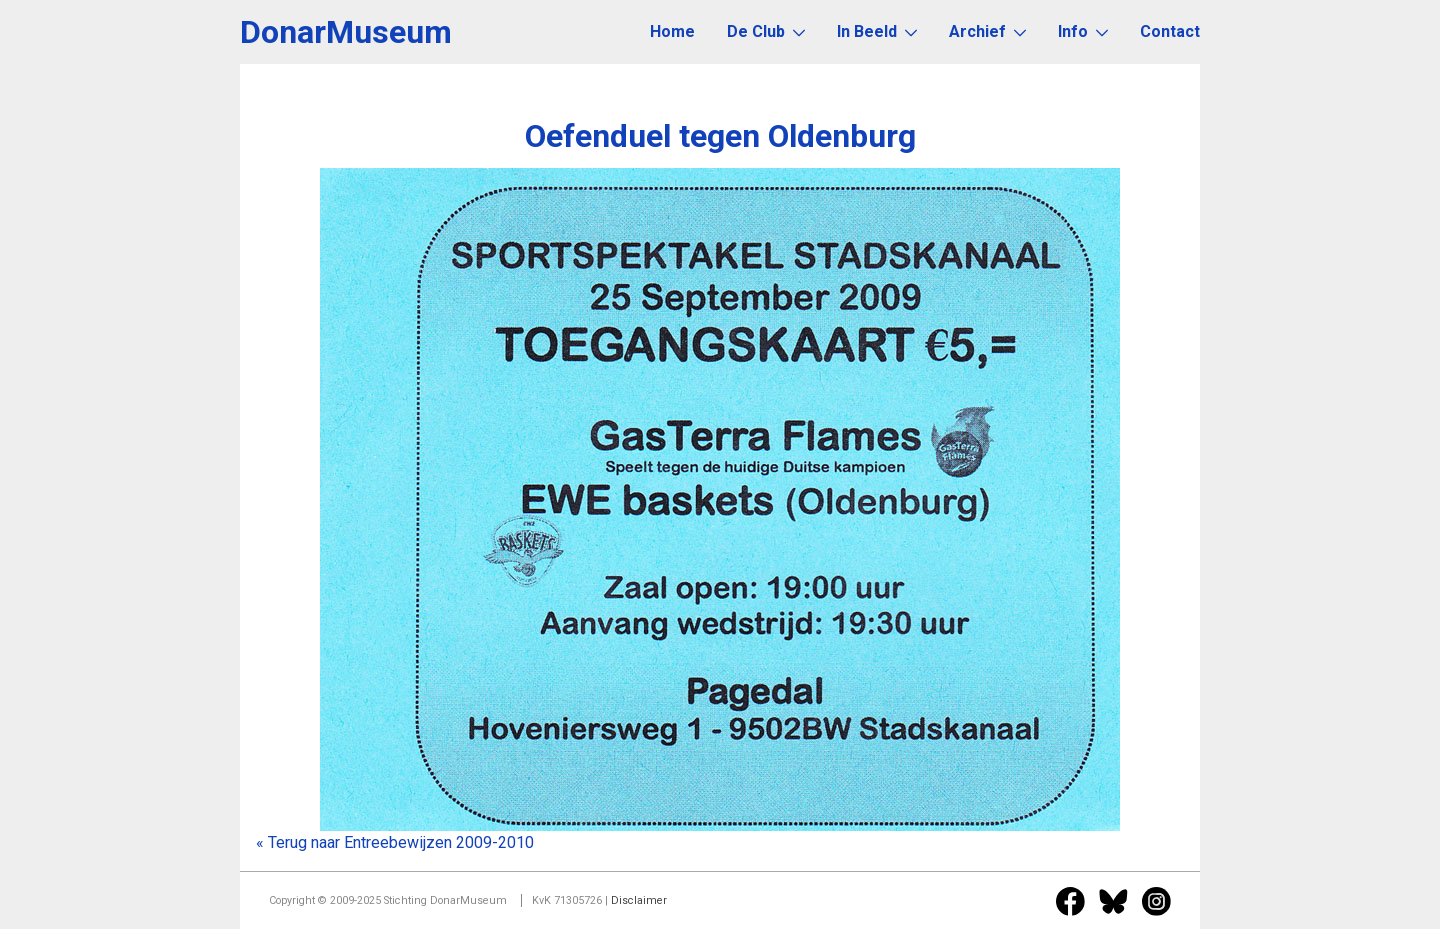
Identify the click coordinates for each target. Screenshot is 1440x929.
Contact (1170, 31)
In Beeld (877, 31)
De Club (766, 31)
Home (672, 31)
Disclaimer (639, 900)
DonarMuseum (346, 32)
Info (1083, 31)
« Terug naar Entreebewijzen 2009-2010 (395, 842)
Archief (987, 31)
